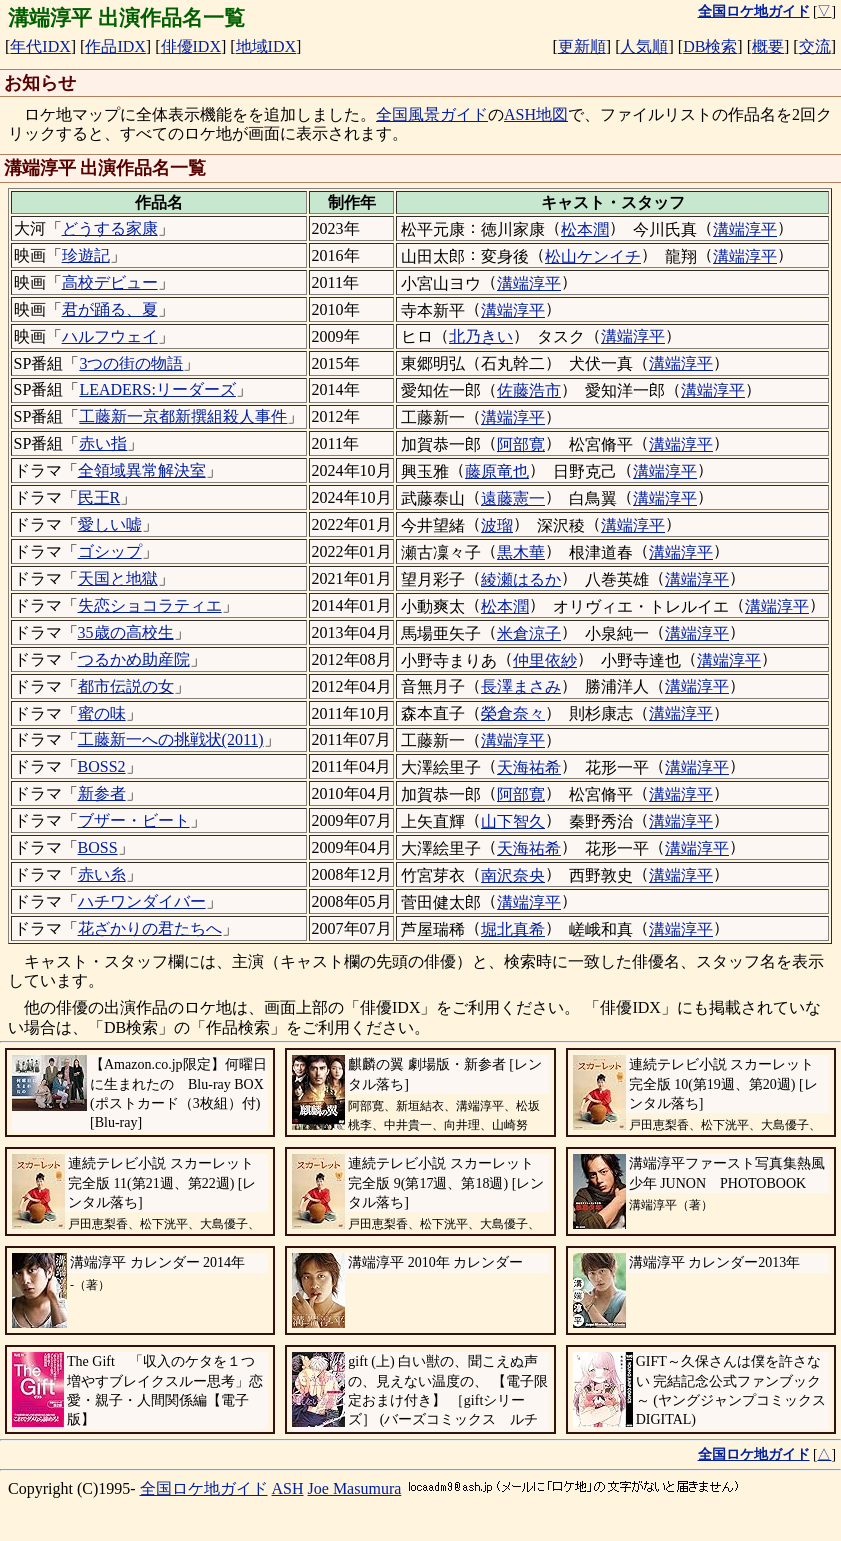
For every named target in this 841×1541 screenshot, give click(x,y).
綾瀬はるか (521, 579)
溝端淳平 (745, 229)
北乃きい (481, 336)
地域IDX (266, 46)
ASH (288, 1488)
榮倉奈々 (513, 713)
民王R (99, 497)
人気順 (644, 46)
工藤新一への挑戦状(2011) (171, 739)
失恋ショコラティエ (150, 605)
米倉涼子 (529, 633)
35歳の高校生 (126, 632)
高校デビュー (110, 282)
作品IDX (115, 46)
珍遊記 (86, 255)
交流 (815, 46)
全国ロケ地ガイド (204, 1488)
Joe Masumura (355, 1488)
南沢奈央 (513, 875)
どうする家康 (110, 228)
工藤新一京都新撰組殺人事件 (183, 416)
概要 (768, 46)
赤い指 (103, 443)
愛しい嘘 (110, 524)
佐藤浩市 (529, 390)
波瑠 (497, 525)
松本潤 (585, 229)
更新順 (582, 46)
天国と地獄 (118, 578)
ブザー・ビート (134, 820)
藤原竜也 (497, 471)
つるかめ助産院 (134, 659)
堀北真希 (513, 929)
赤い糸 (102, 874)
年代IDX (40, 46)
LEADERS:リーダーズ (157, 389)
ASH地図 (536, 114)
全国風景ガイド (432, 114)
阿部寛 (521, 444)
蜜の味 (102, 713)
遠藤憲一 (513, 498)
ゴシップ (110, 551)
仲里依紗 (545, 660)
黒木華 (521, 552)
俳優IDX (191, 46)
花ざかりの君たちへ (150, 928)
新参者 (102, 793)
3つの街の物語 (131, 363)
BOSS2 (102, 766)
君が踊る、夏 (110, 309)
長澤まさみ (521, 686)
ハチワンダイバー (142, 901)
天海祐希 (529, 767)
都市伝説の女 (126, 686)
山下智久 (513, 821)
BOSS (98, 847)
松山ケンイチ (593, 256)
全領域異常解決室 (142, 470)
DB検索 (710, 46)
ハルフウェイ (110, 336)
